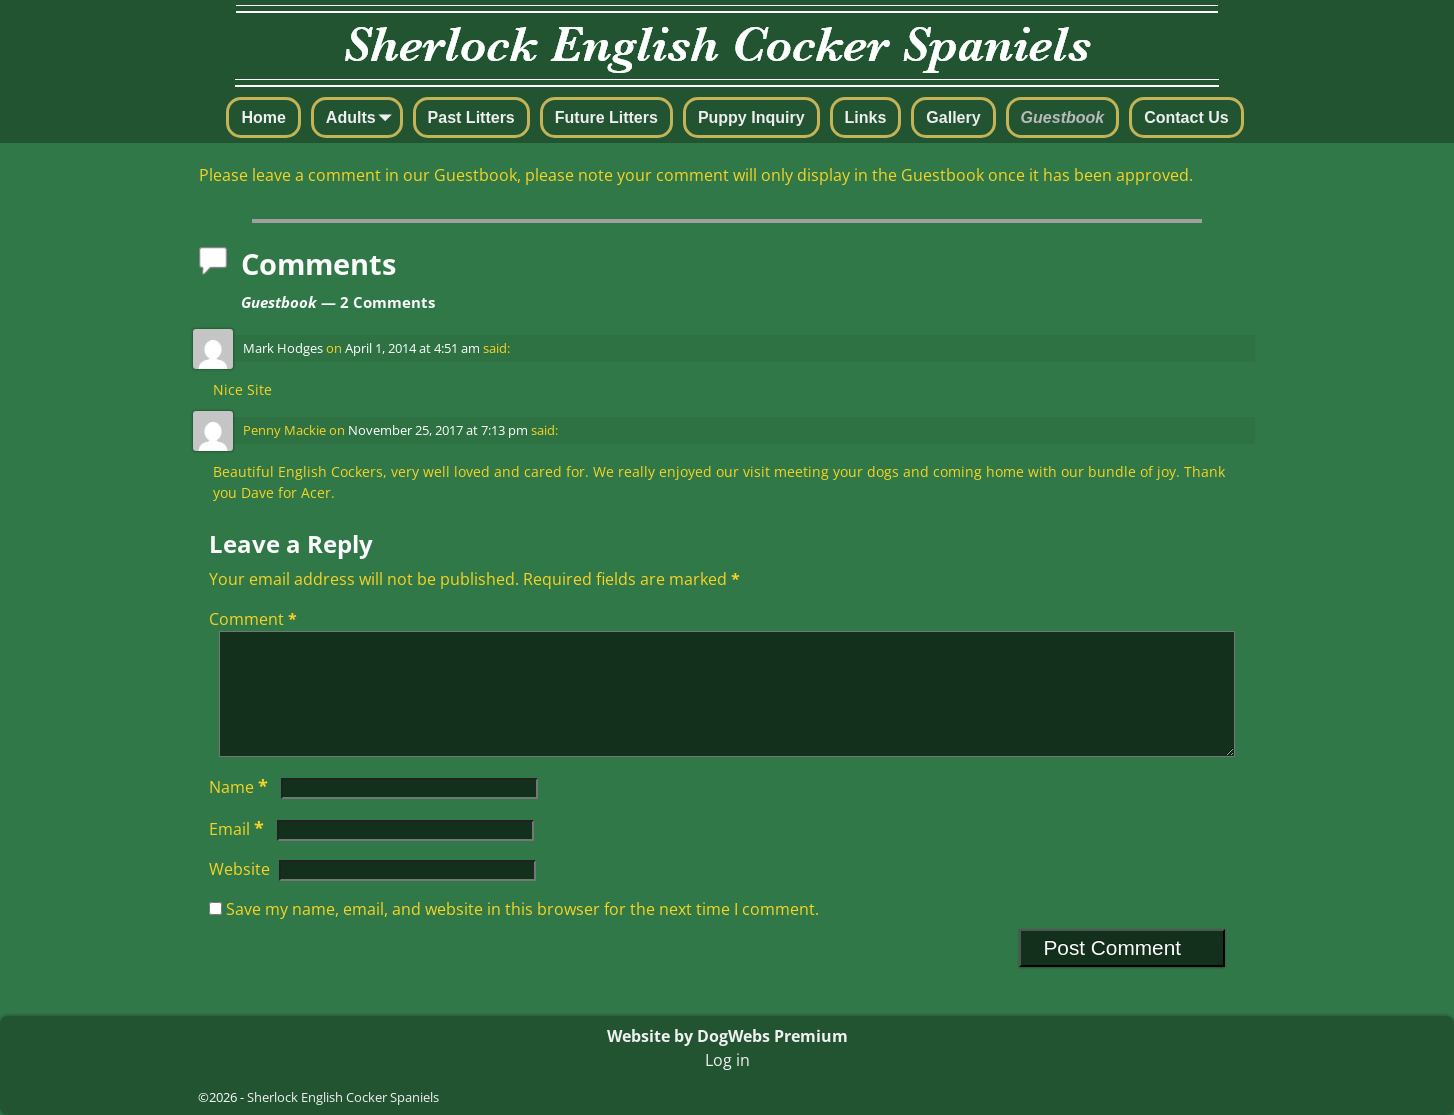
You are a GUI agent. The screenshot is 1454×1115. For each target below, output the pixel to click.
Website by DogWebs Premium (727, 1036)
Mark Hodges (283, 348)
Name (240, 811)
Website (239, 893)
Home (263, 117)
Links (866, 117)
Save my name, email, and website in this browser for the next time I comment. (522, 933)
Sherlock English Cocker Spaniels (343, 1097)
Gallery (953, 117)
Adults (363, 119)
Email (238, 853)
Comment (255, 619)
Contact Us (1186, 117)
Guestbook (1063, 117)
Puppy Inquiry (751, 117)
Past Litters (471, 117)
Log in (727, 1060)
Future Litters (606, 117)
